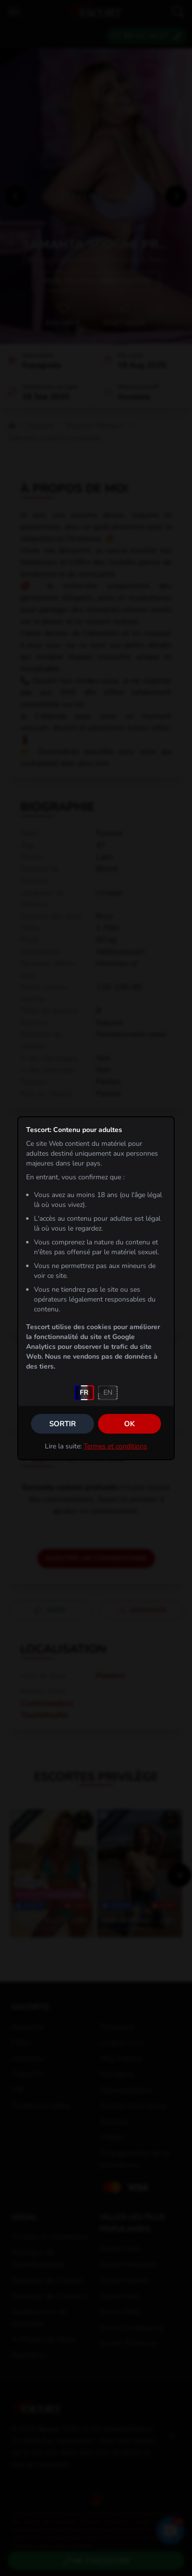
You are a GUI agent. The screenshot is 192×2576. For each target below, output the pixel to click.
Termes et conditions (115, 1446)
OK (129, 1424)
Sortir (62, 1424)
